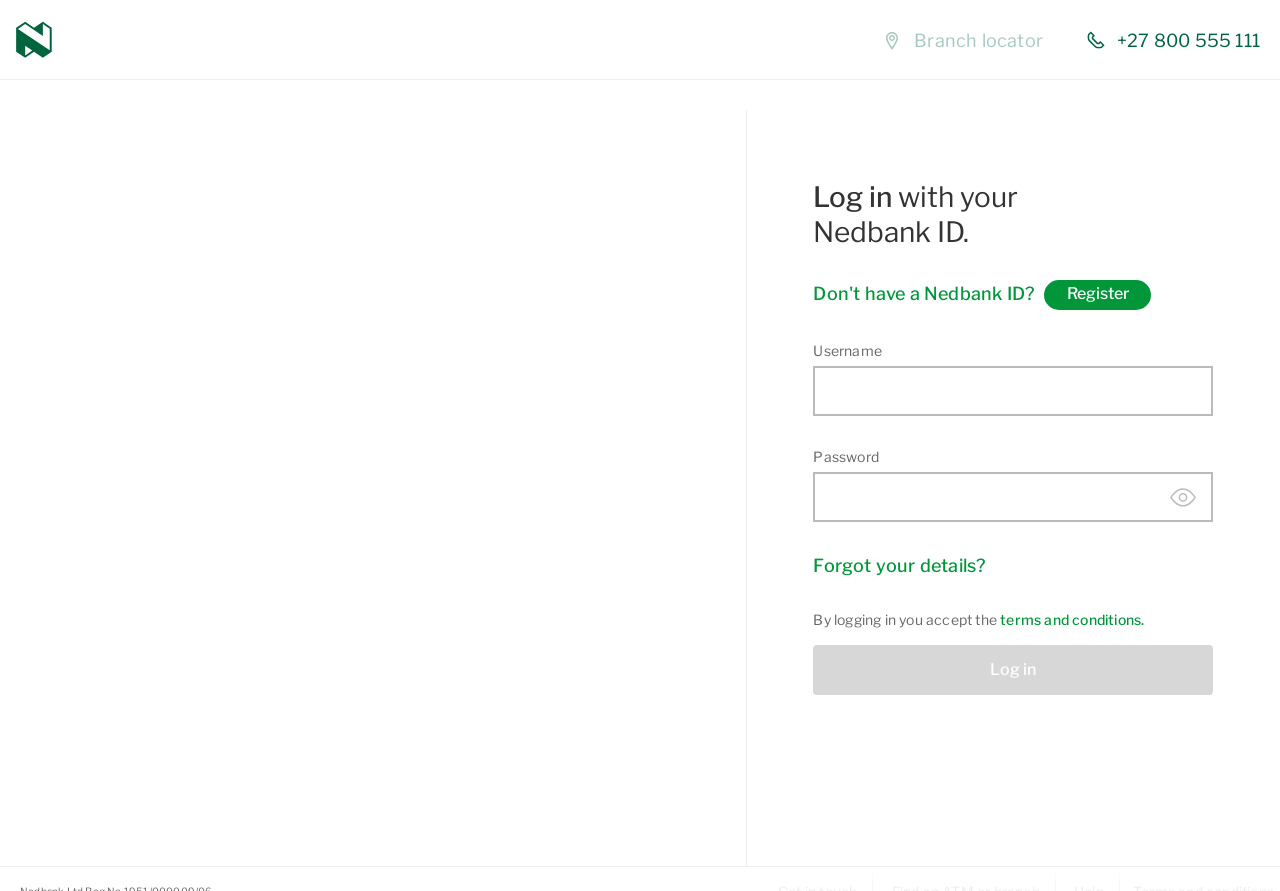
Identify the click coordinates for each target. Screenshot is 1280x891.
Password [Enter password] (846, 456)
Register (1098, 293)
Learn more (209, 778)
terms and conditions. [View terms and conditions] (1072, 619)
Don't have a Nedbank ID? (923, 293)
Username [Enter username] (847, 350)
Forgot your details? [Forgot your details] (899, 565)
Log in (1013, 669)
